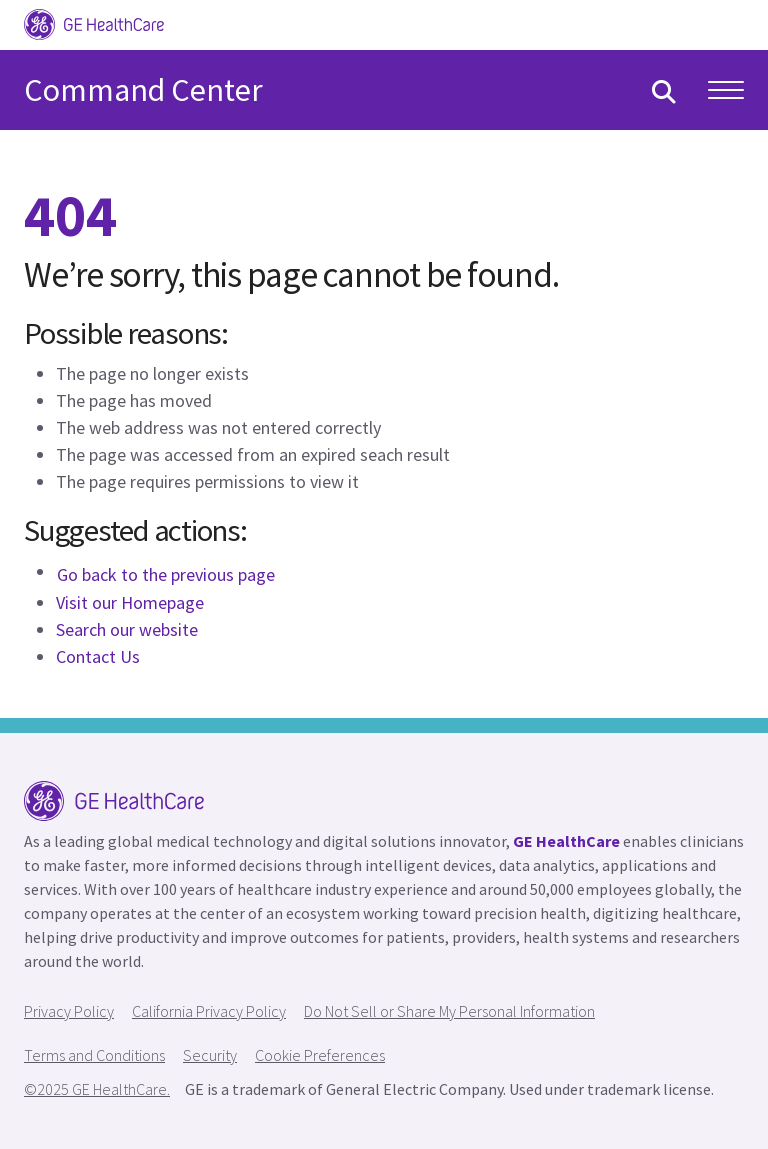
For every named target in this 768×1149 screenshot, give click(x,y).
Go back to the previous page (166, 574)
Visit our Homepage (130, 602)
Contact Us (98, 656)
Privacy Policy (69, 1011)
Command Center (143, 90)
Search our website (127, 629)
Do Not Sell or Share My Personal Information (449, 1011)
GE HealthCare (566, 841)
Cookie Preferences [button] (320, 1055)
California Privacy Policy (209, 1011)
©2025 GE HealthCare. (97, 1089)
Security (210, 1055)
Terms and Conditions (94, 1055)
